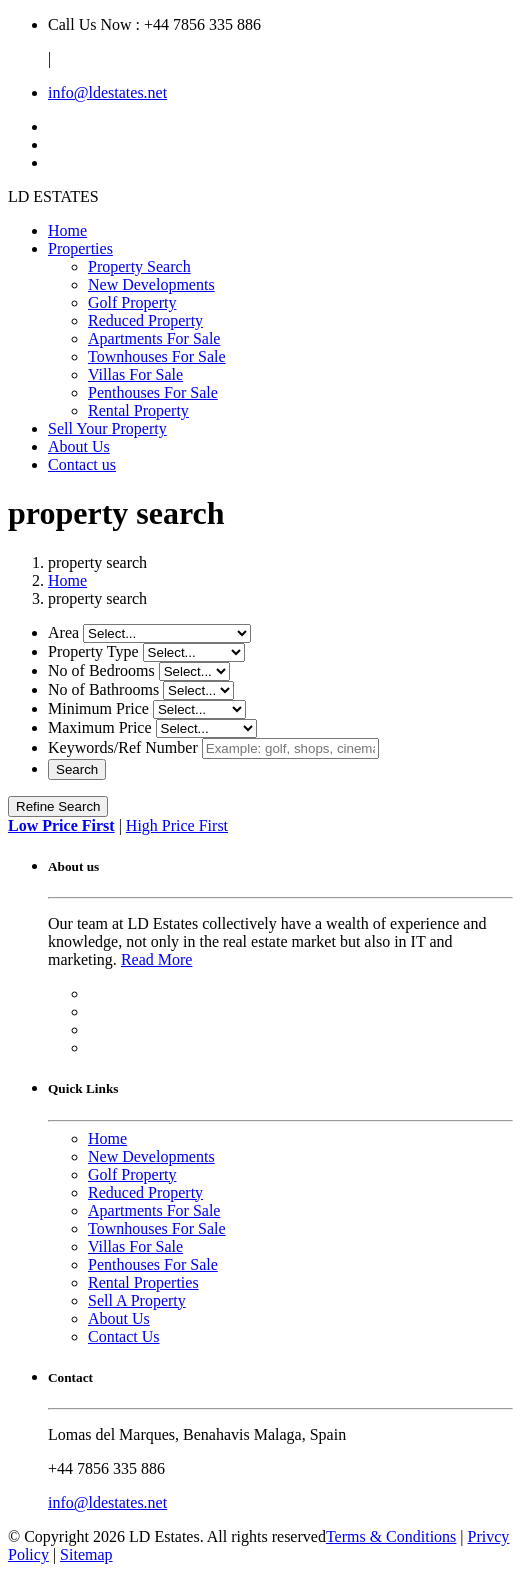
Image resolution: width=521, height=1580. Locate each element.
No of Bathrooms (103, 689)
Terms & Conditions (391, 1536)
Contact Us (124, 1336)
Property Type (93, 651)
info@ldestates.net (107, 92)
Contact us (82, 464)
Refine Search (58, 806)
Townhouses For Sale (157, 356)
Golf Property (132, 302)
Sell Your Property (107, 428)
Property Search (139, 266)
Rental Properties (143, 1282)
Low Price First (61, 825)
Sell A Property (137, 1300)
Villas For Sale (135, 374)
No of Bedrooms (101, 670)
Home (67, 230)
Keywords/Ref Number (123, 747)
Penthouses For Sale (153, 392)
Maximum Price (100, 727)
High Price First (177, 825)
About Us (79, 446)
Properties (80, 248)
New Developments (151, 284)
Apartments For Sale (154, 338)
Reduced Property (145, 320)
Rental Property (138, 410)
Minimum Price (98, 708)
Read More (157, 959)
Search (77, 769)
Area (63, 632)
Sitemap (86, 1554)
